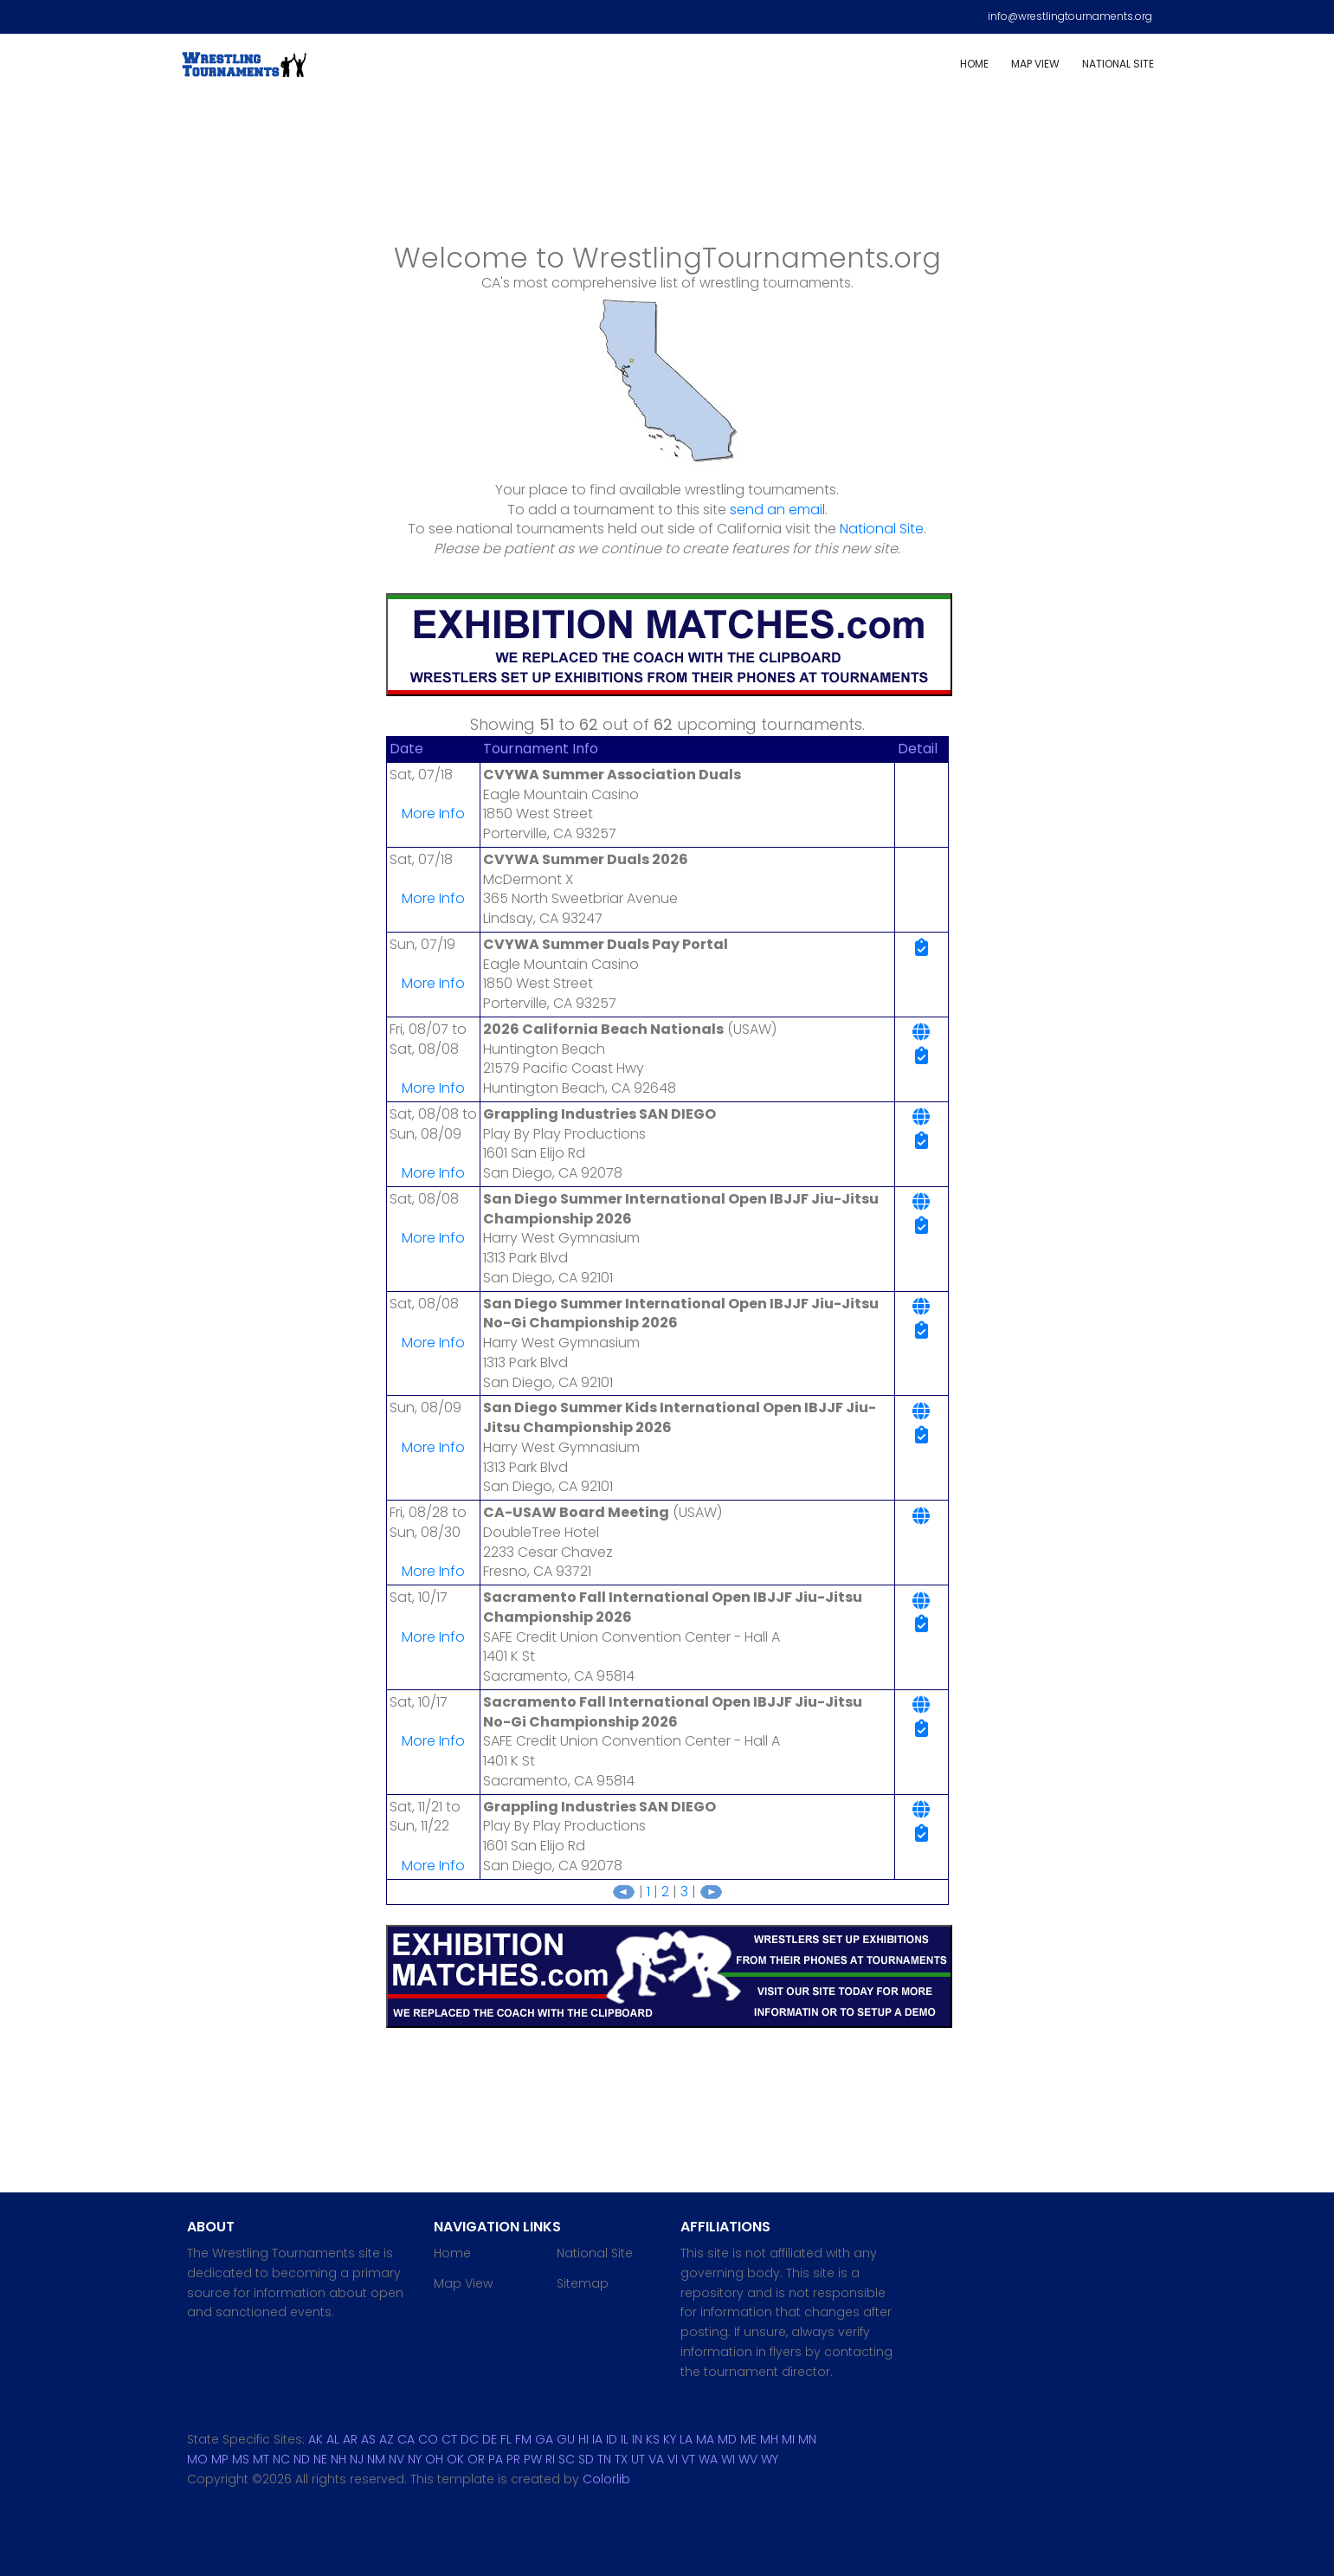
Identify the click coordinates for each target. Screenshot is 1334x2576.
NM (376, 2459)
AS (368, 2439)
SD (586, 2459)
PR (513, 2459)
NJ (357, 2459)
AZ (386, 2439)
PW (533, 2459)
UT (638, 2459)
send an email (777, 510)
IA (597, 2439)
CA (406, 2439)
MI (788, 2439)
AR (350, 2439)
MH (769, 2439)
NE (320, 2459)
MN (807, 2439)
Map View (1035, 63)
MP (220, 2459)
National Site (1118, 63)
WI (728, 2459)
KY (669, 2439)
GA (544, 2439)
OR (476, 2459)
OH (434, 2459)
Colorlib (606, 2479)
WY (769, 2459)
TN (604, 2459)
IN (637, 2439)
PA (495, 2459)
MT (261, 2459)
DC (470, 2439)
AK (315, 2439)
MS (240, 2459)
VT (688, 2459)
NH (338, 2459)
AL (332, 2439)
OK (455, 2459)
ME (748, 2439)
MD (727, 2439)
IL (624, 2439)
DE (489, 2439)
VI (672, 2459)
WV (747, 2459)
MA (705, 2439)
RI (550, 2459)
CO (428, 2439)
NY (415, 2459)
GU (566, 2439)
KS (653, 2439)
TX (621, 2459)
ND (301, 2459)
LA (686, 2439)
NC (281, 2459)
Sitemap (583, 2283)
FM (523, 2439)
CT (449, 2439)
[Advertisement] (667, 173)
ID (611, 2439)
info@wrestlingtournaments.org (1070, 16)
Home (974, 63)
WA (708, 2459)
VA (656, 2459)
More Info (433, 813)
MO (197, 2459)
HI (583, 2439)
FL (506, 2439)
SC (566, 2459)
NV (396, 2459)
